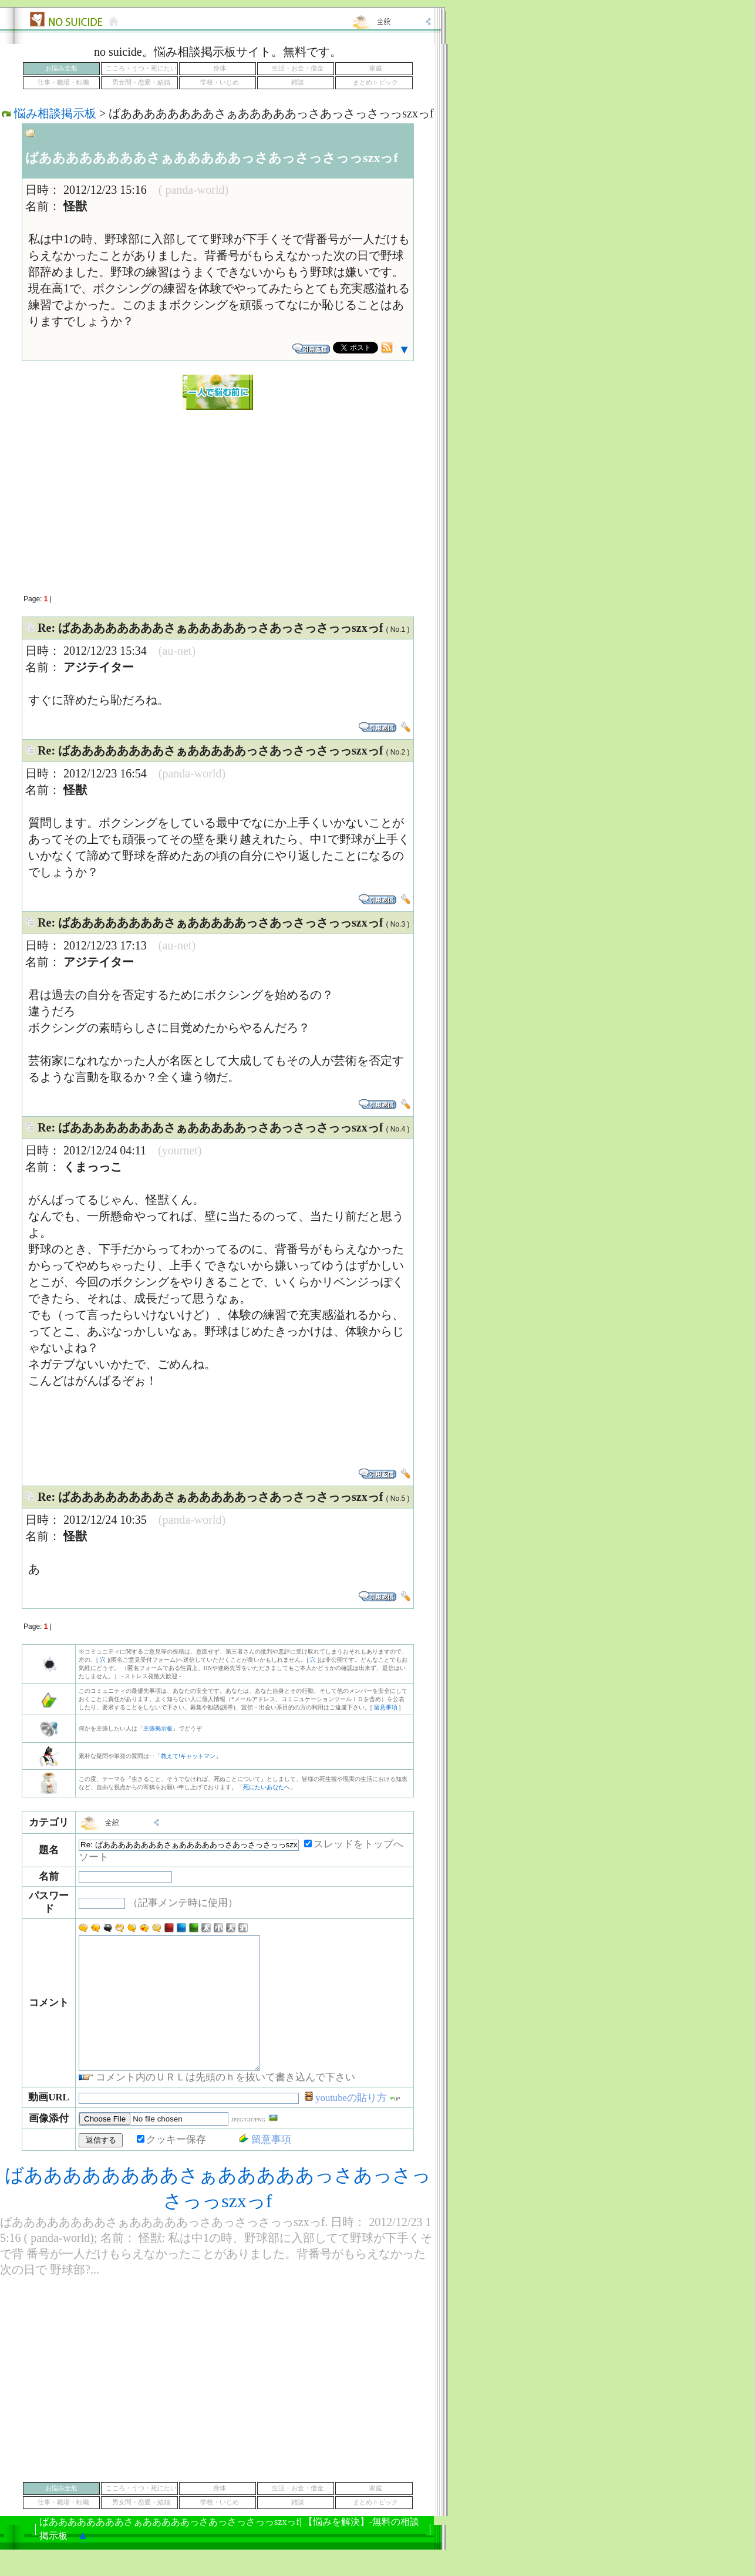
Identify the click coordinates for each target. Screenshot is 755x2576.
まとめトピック (375, 82)
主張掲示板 (158, 1728)
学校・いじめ (219, 82)
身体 (219, 68)
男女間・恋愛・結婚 (141, 82)
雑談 (297, 82)
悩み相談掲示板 (55, 113)
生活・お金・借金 (297, 68)
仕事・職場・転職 (63, 82)
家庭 (375, 68)
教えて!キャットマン (188, 1756)
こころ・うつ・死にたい (141, 68)
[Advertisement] (217, 495)
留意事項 (385, 1707)
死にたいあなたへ (266, 1787)
